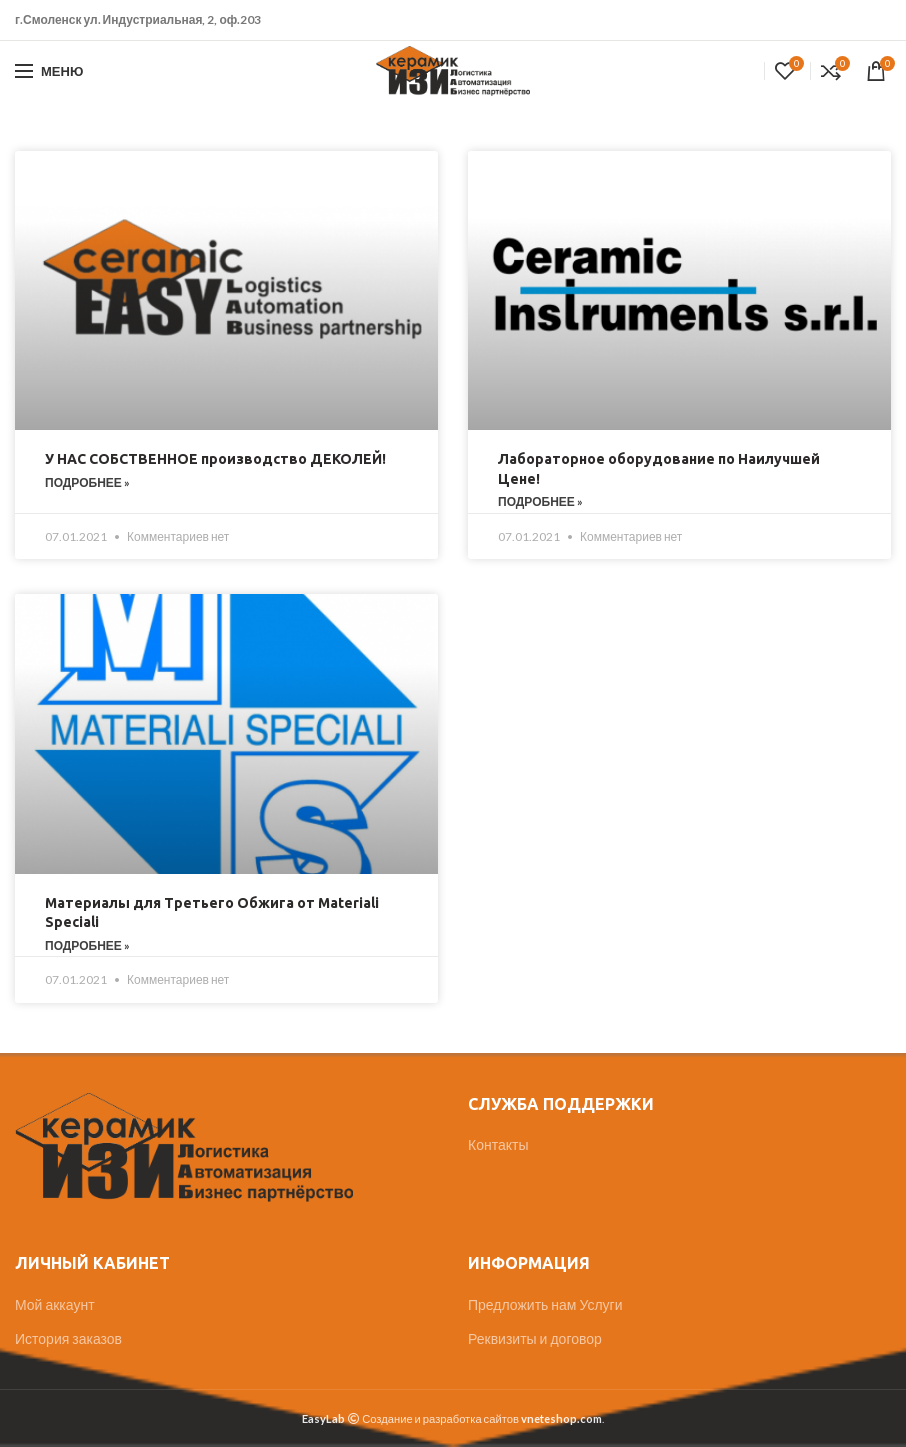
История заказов (68, 1338)
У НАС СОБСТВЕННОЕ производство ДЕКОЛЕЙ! (215, 459)
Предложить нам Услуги (545, 1304)
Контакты (498, 1144)
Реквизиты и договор (535, 1338)
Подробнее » (87, 482)
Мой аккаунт (55, 1304)
